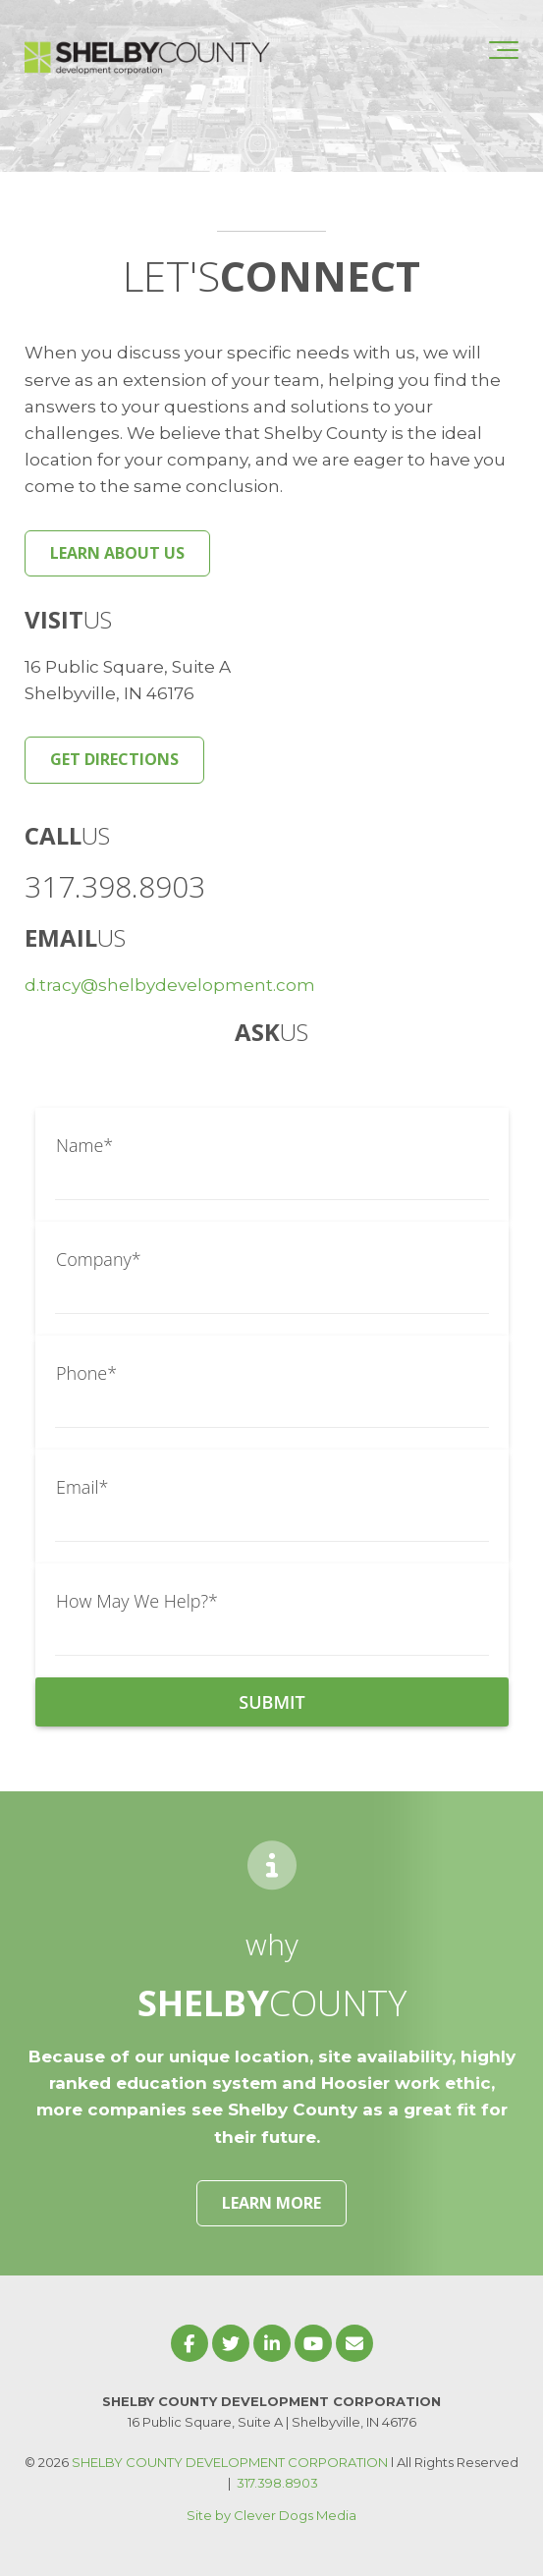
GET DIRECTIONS (114, 759)
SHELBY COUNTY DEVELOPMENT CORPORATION (230, 2462)
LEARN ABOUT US (117, 553)
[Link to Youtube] (313, 2343)
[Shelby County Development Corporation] (147, 50)
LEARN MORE (271, 2203)
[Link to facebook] (189, 2343)
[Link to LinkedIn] (272, 2343)
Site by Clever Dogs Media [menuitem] (271, 2515)
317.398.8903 (277, 2483)
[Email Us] (354, 2343)
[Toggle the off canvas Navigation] (503, 50)
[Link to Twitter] (230, 2343)
